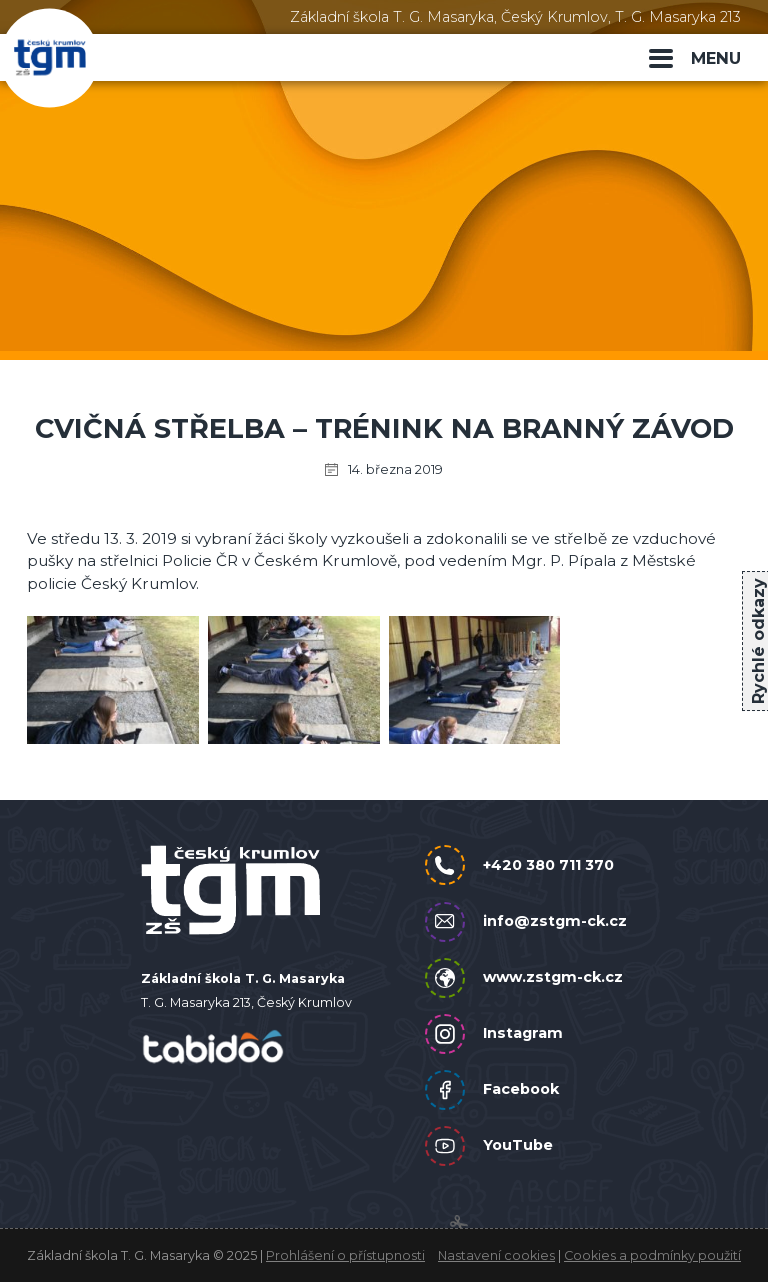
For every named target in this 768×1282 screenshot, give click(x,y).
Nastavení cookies (496, 1255)
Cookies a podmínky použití (652, 1255)
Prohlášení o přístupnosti (345, 1255)
